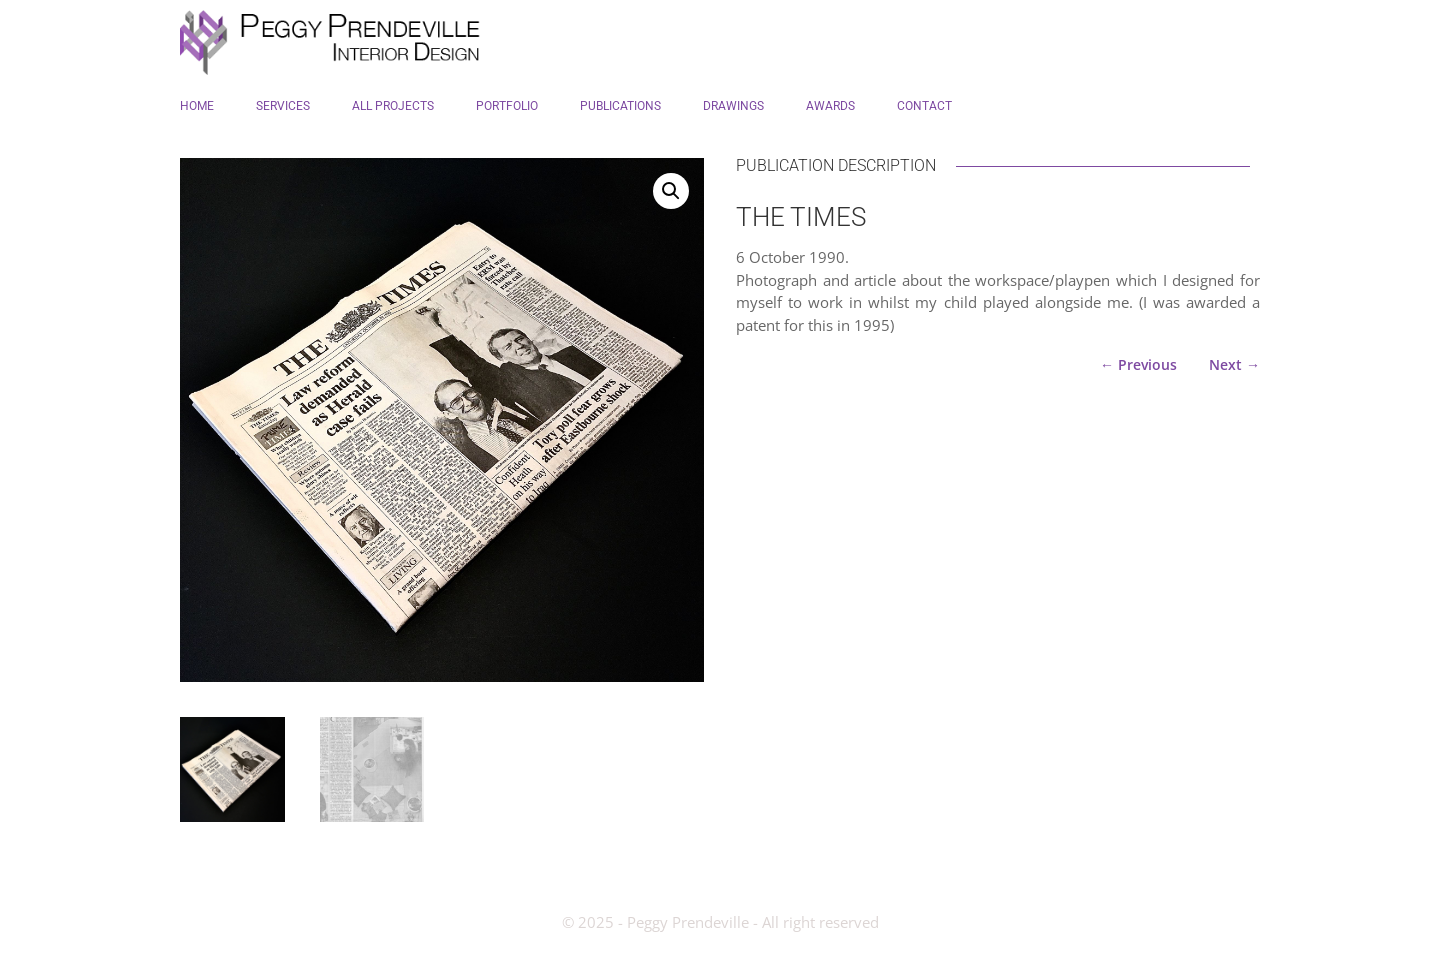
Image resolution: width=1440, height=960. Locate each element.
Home (197, 106)
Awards (830, 106)
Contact (924, 106)
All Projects (393, 106)
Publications (620, 106)
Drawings (733, 106)
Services (283, 106)
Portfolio (507, 106)
